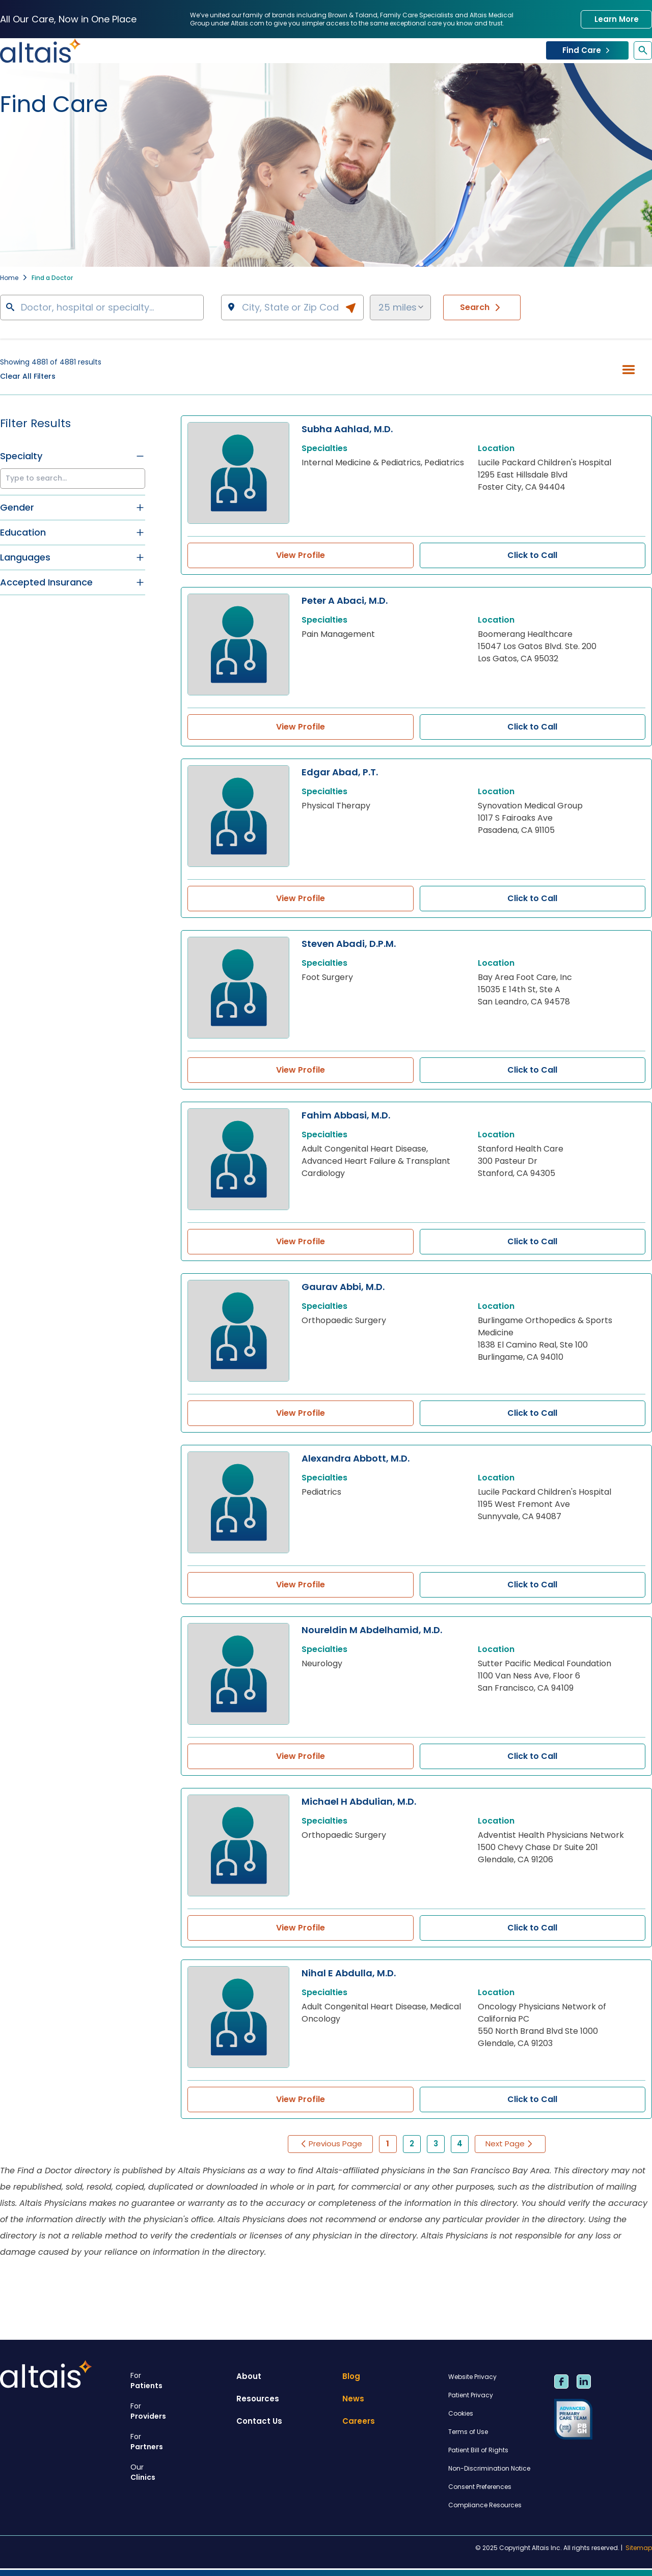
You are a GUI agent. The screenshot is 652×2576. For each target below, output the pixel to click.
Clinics (179, 2472)
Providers (179, 2411)
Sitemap (639, 2548)
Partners (179, 2441)
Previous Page (330, 2143)
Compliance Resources (485, 2505)
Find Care (587, 50)
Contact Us (259, 2421)
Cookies (460, 2413)
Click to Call (532, 555)
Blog (351, 2376)
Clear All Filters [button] (28, 376)
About (248, 2376)
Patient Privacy (470, 2395)
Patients (179, 2380)
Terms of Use (468, 2431)
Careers (358, 2421)
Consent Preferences (479, 2486)
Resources (257, 2398)
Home (9, 277)
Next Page (510, 2143)
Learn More (616, 19)
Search (482, 307)
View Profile (300, 555)
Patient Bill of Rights (478, 2450)
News (353, 2398)
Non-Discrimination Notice (489, 2468)
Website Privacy (472, 2376)
